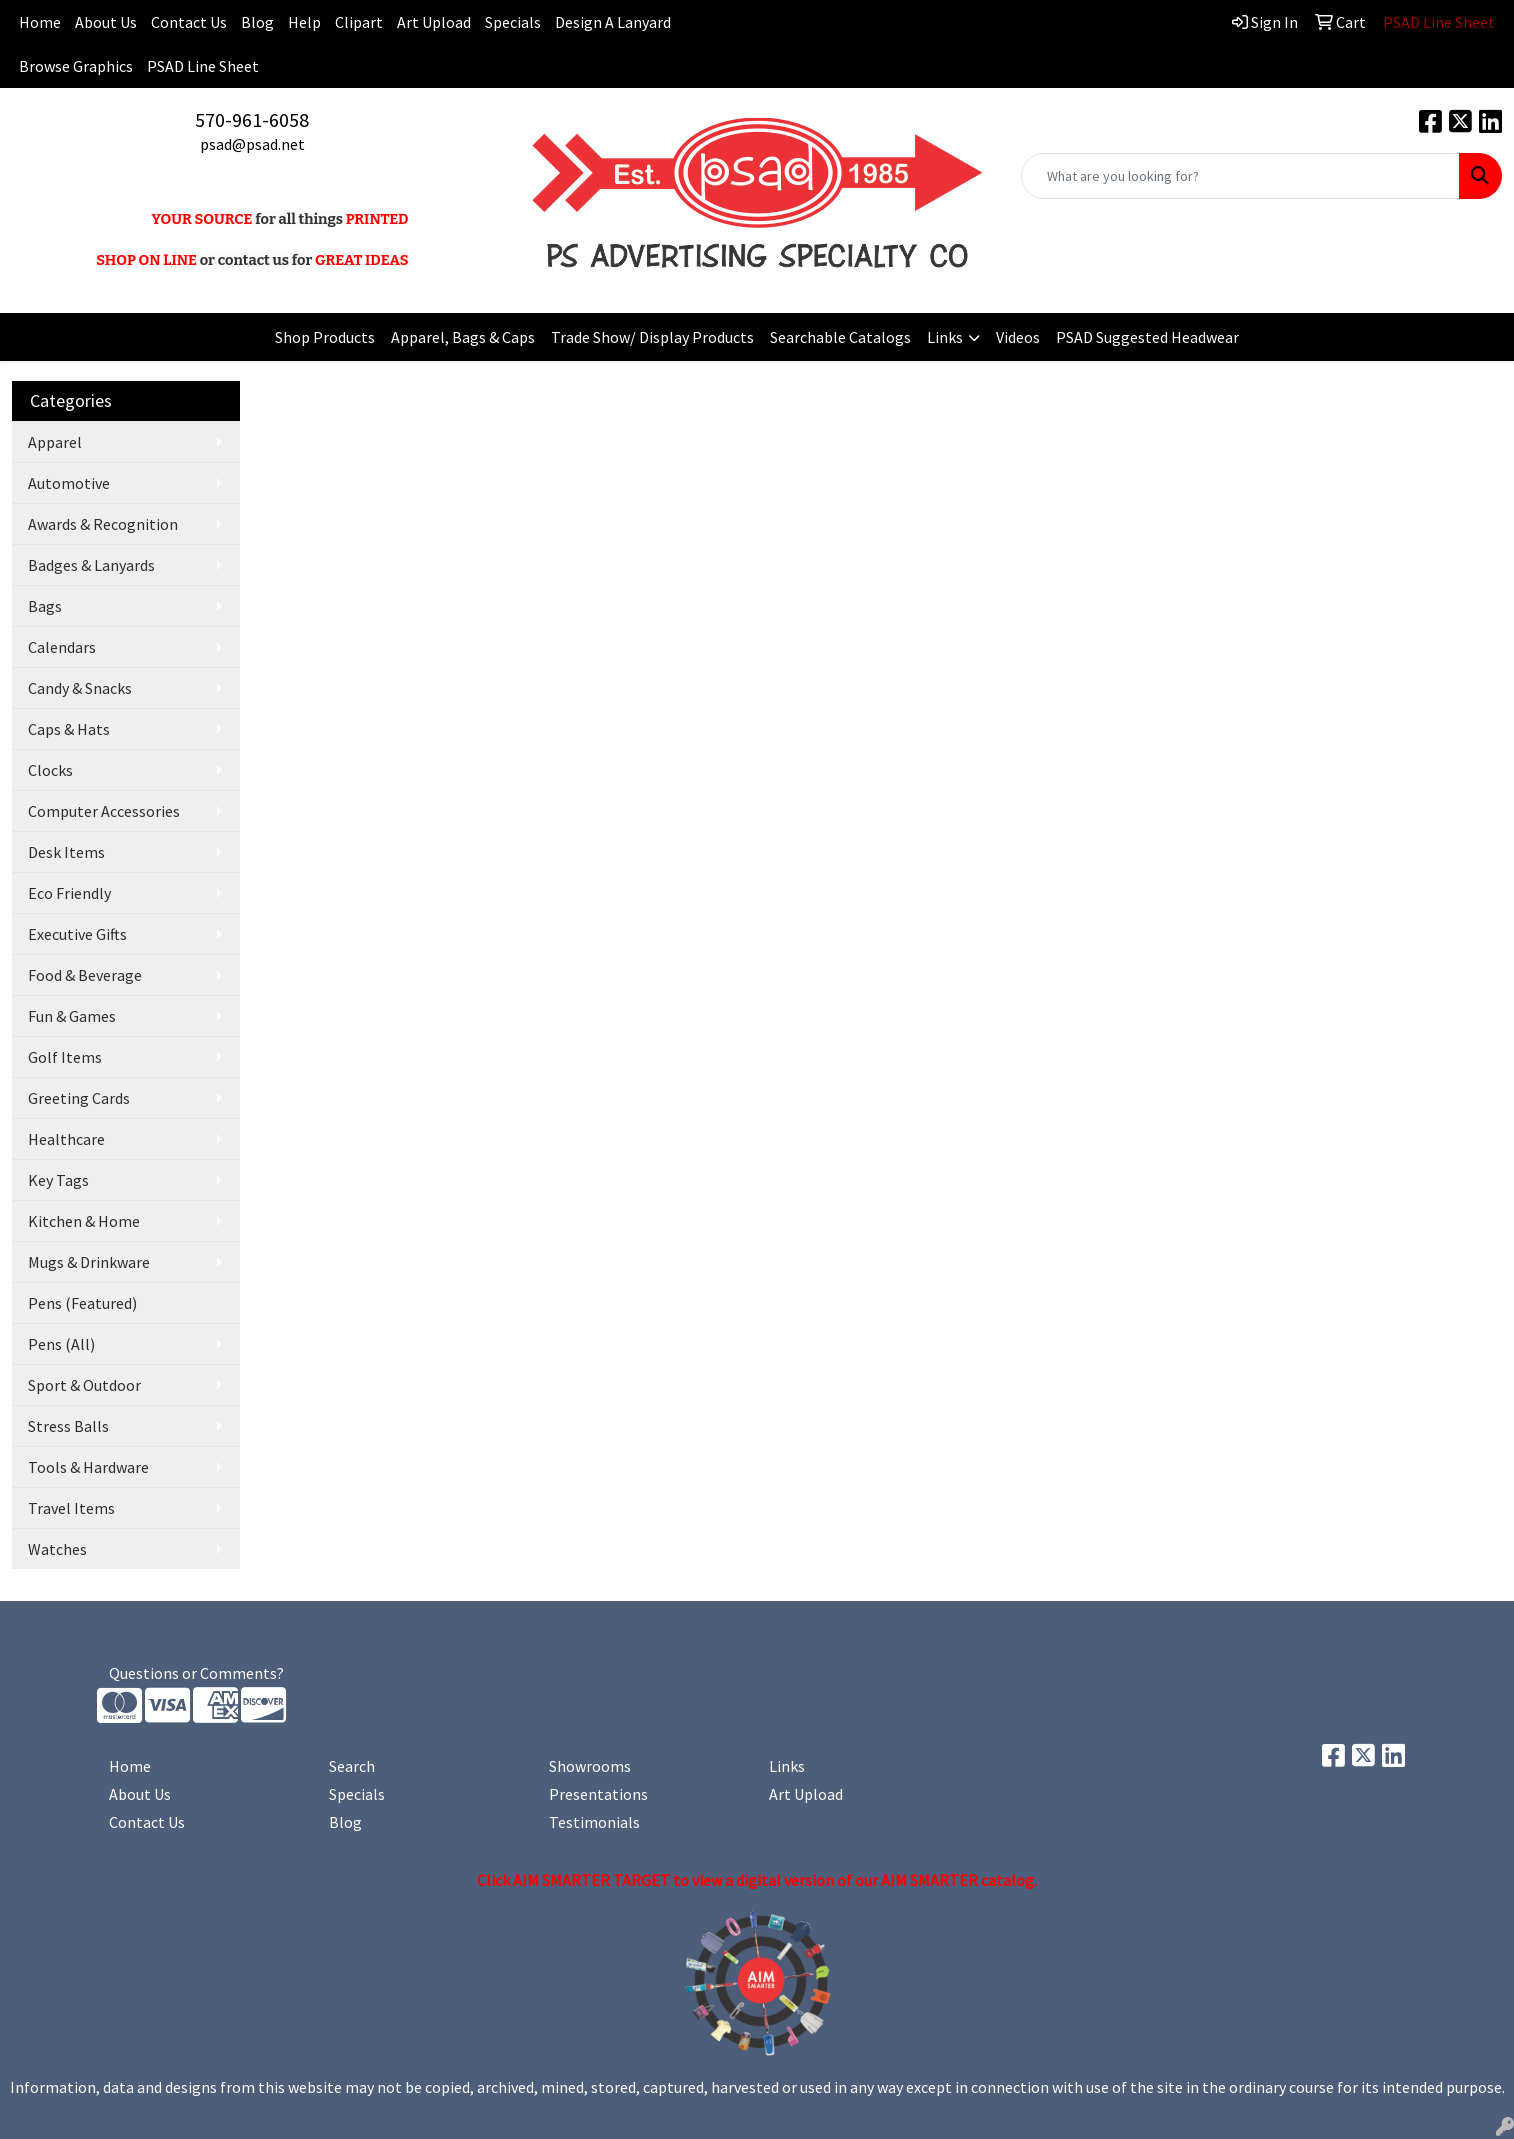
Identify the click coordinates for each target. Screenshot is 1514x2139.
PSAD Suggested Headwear (1147, 337)
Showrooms (590, 1766)
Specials (513, 22)
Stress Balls (68, 1426)
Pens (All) (61, 1344)
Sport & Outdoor (84, 1385)
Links (945, 337)
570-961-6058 (252, 119)
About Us (106, 22)
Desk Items (66, 852)
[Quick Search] (1240, 176)
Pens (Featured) (82, 1303)
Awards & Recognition (103, 524)
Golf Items (65, 1057)
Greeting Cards (79, 1098)
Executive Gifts (77, 934)
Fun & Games (72, 1016)
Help (304, 22)
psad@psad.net (252, 144)
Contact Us (189, 22)
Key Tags (58, 1180)
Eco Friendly (69, 893)
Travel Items (71, 1508)
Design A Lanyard (613, 22)
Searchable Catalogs (840, 337)
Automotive (69, 483)
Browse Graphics (76, 66)
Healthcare (66, 1139)
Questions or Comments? (196, 1673)
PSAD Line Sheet (203, 66)
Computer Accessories (104, 811)
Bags (45, 606)
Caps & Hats (69, 729)
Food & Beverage (85, 975)
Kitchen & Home (84, 1221)
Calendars (62, 647)
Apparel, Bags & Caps (463, 337)
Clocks (50, 770)
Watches (57, 1549)
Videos (1018, 337)
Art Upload (434, 22)
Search (352, 1766)
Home (130, 1766)
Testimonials (594, 1822)
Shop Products (325, 337)
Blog (257, 22)
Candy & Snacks (80, 688)
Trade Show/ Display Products (652, 337)
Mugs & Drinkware (89, 1262)
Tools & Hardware (88, 1467)
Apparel (55, 442)
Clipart (359, 22)
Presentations (598, 1794)
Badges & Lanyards (91, 565)
